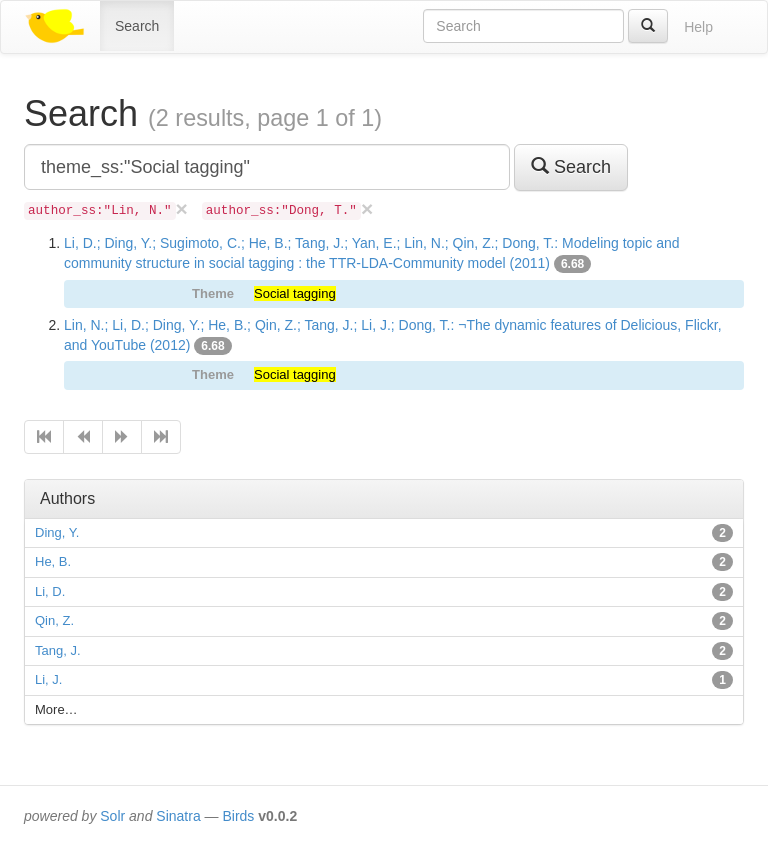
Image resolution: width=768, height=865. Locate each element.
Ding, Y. (57, 532)
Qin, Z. (54, 620)
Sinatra (178, 816)
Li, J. (48, 679)
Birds (238, 816)
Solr (112, 816)
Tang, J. (58, 650)
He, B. (53, 561)
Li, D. (50, 591)
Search (137, 26)
